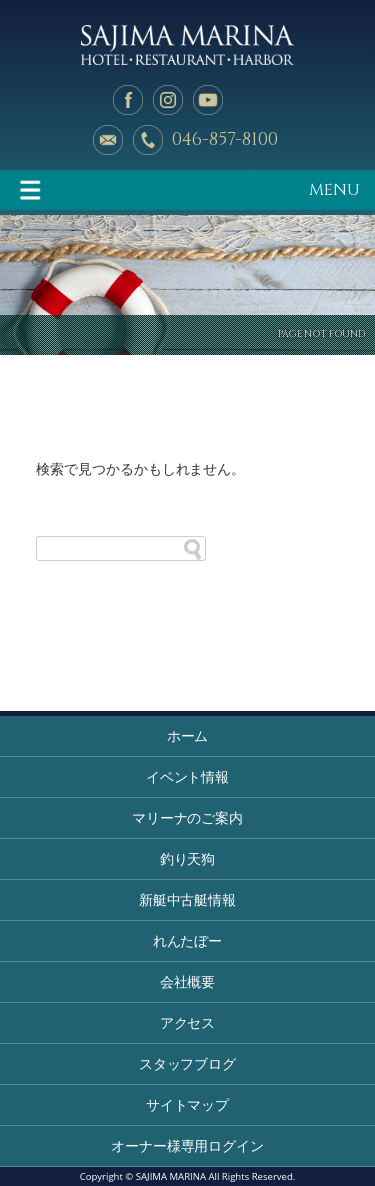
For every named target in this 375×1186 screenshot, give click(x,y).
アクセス (188, 1022)
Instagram (168, 100)
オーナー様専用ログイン (188, 1145)
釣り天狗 (188, 858)
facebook (128, 100)
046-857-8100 (225, 139)
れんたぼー (188, 940)
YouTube (208, 100)
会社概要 (188, 981)
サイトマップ (188, 1104)
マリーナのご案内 (188, 817)
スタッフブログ (188, 1063)
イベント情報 (188, 776)
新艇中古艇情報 (188, 899)
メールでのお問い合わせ (108, 140)
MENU (334, 190)
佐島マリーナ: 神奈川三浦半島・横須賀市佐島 (187, 45)
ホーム (188, 735)
